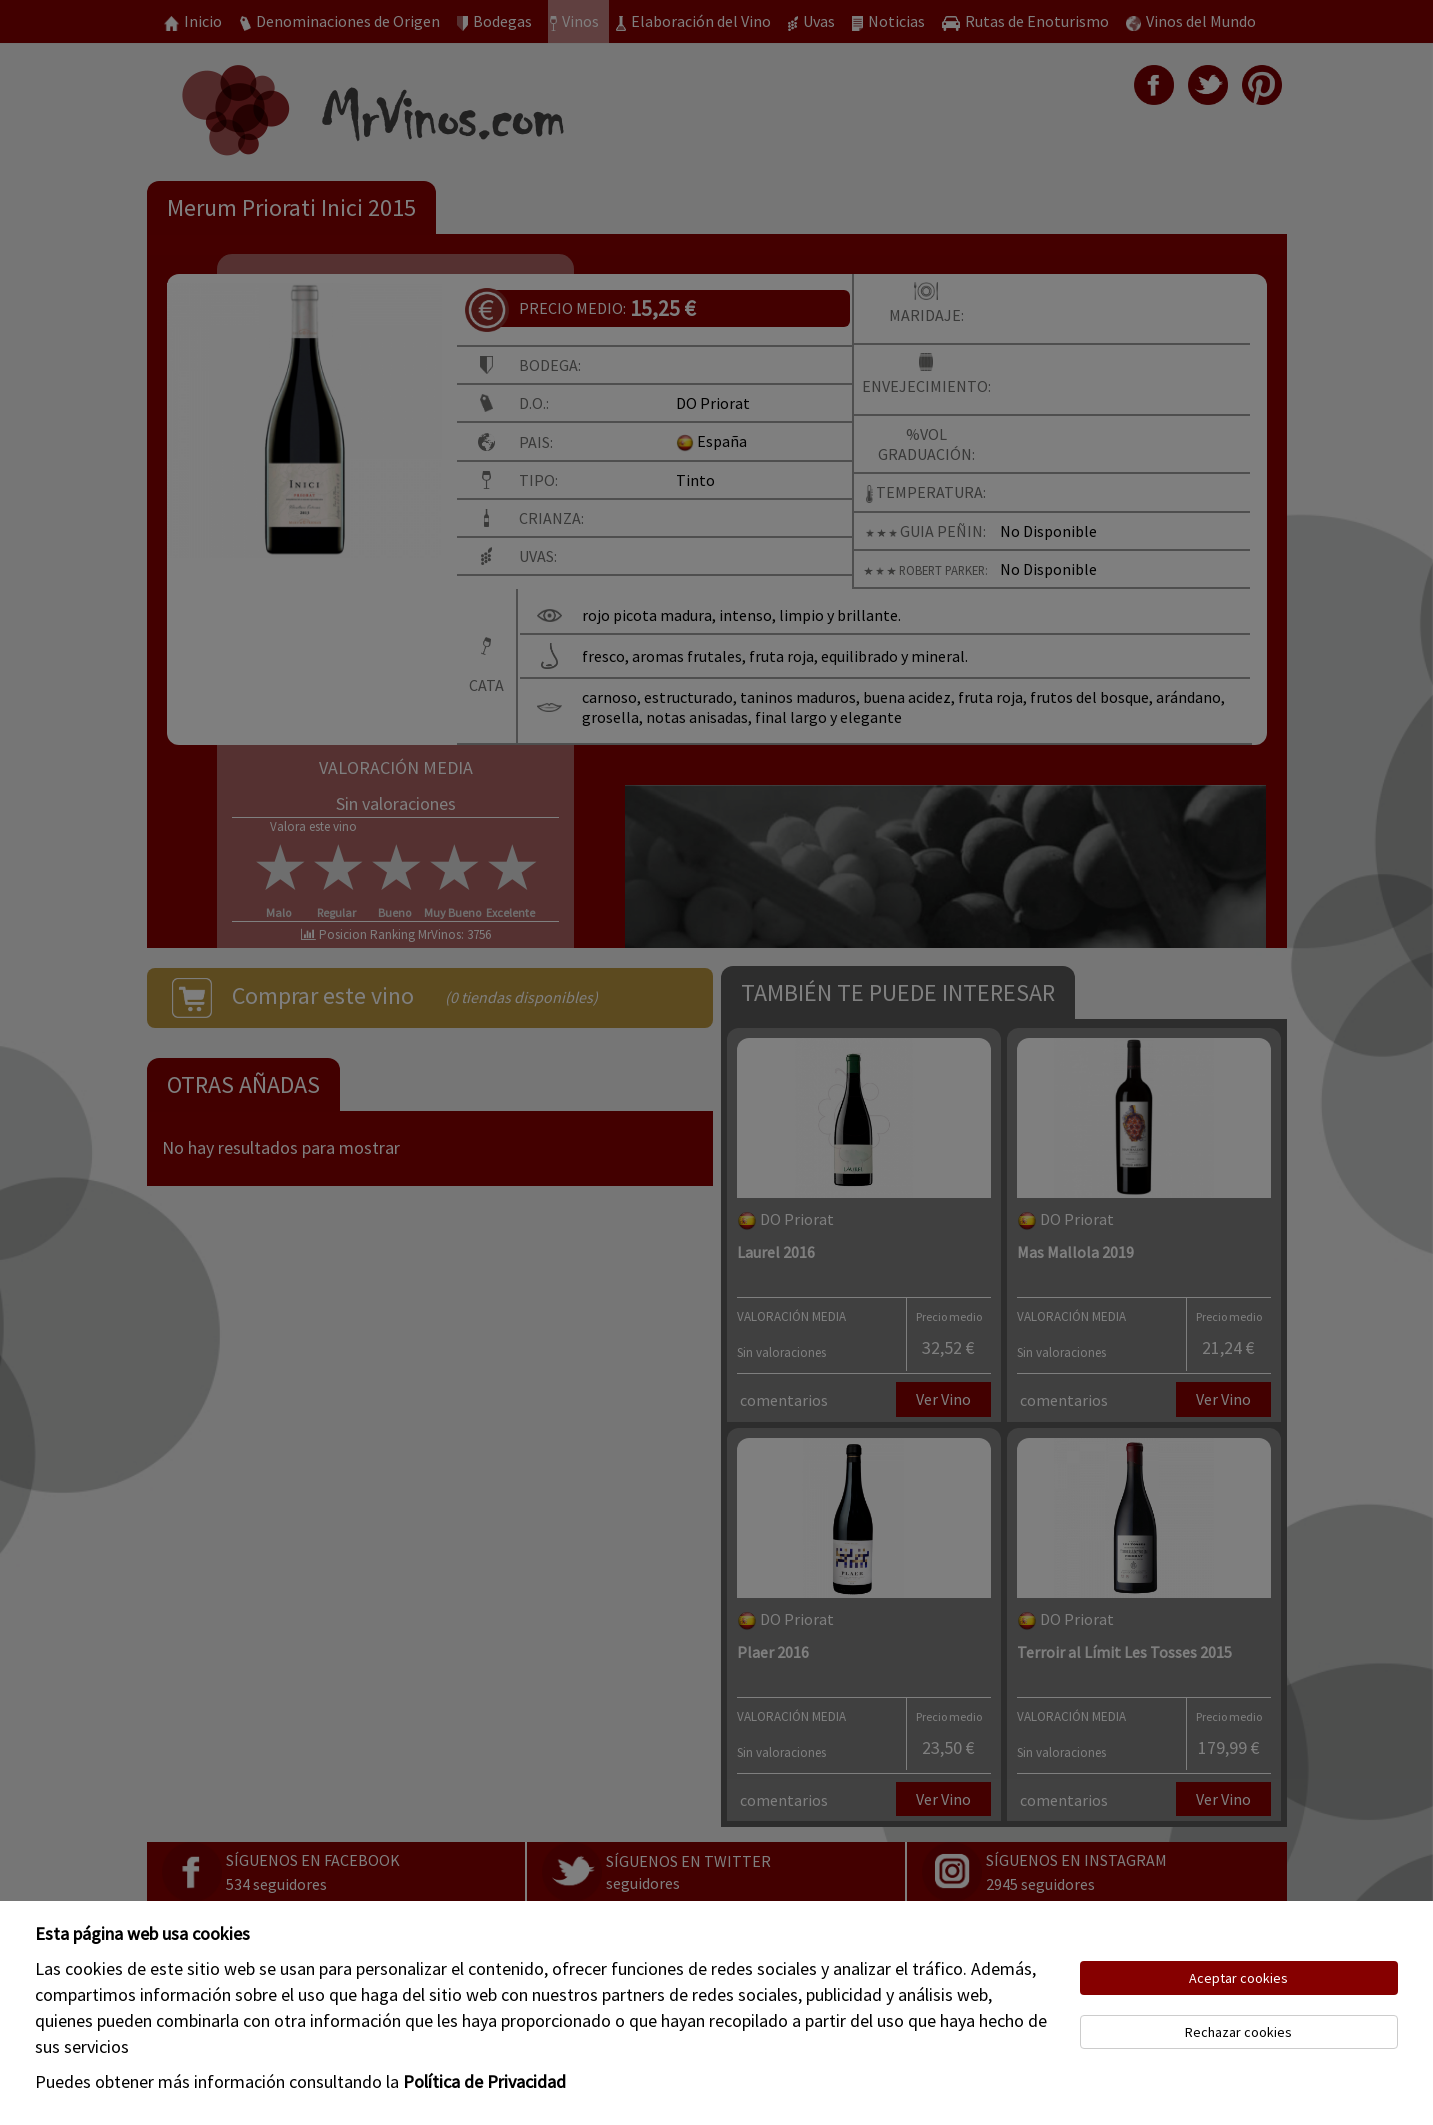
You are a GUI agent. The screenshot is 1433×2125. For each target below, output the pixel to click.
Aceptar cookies (1238, 1978)
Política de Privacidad (484, 2081)
